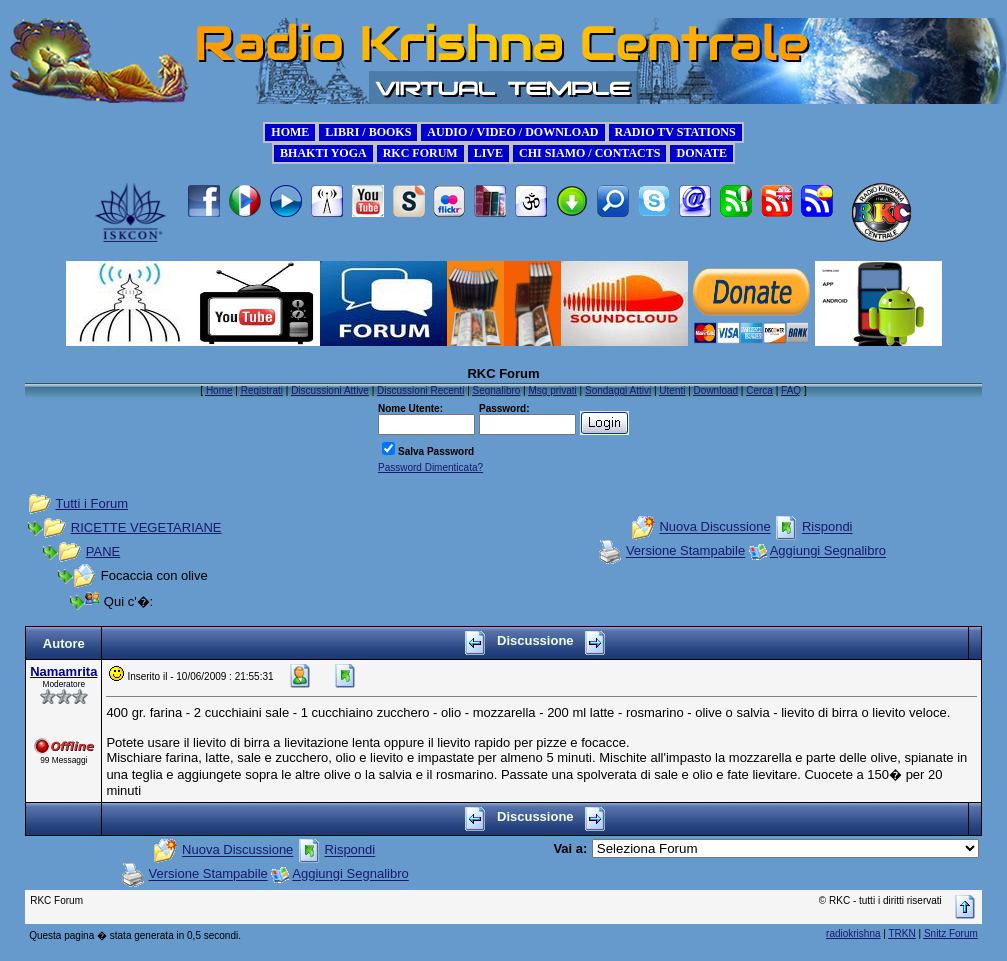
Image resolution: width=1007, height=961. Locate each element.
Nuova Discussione (714, 527)
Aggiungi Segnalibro (828, 551)
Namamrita (63, 671)
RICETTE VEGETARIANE (146, 527)
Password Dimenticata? (430, 467)
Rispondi (827, 527)
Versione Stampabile (685, 551)
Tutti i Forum (92, 503)
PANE (103, 551)
